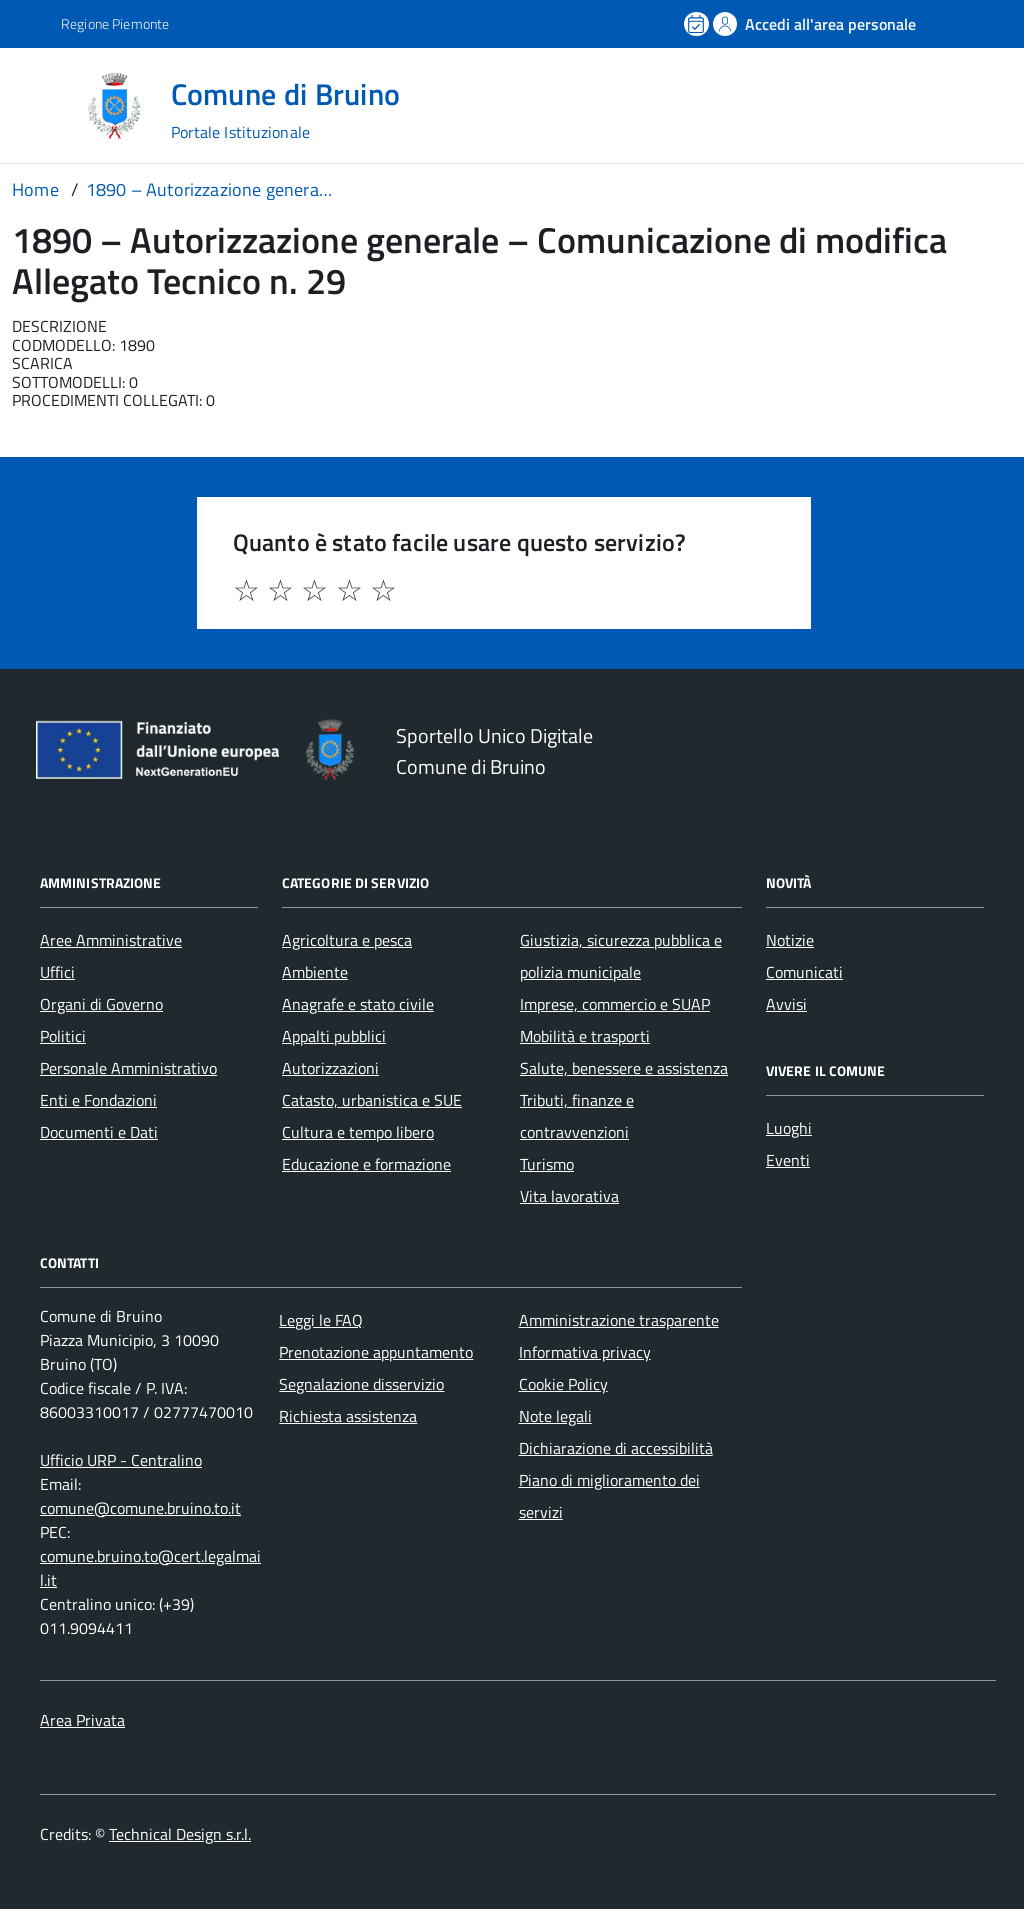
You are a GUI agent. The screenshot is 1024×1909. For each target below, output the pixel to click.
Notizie (790, 940)
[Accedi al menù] (43, 104)
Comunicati (804, 972)
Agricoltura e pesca (347, 940)
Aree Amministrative (111, 940)
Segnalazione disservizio (361, 1384)
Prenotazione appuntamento (376, 1352)
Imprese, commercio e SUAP (615, 1004)
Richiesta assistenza (348, 1416)
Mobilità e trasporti (585, 1036)
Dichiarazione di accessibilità (616, 1448)
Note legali (555, 1416)
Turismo (547, 1164)
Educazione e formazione (366, 1164)
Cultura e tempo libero (358, 1132)
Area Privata (82, 1720)
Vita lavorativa (569, 1196)
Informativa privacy (585, 1352)
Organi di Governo (101, 1004)
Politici (63, 1036)
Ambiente (315, 972)
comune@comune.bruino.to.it (140, 1508)
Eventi (788, 1160)
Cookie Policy (563, 1384)
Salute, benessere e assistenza (624, 1068)
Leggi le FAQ (321, 1320)
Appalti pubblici (334, 1036)
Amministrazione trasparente (619, 1320)
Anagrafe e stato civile (358, 1004)
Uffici (57, 972)
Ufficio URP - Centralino (121, 1460)
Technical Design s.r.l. (180, 1834)
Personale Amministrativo (128, 1068)
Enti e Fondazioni (98, 1100)
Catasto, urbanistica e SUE (372, 1100)
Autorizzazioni (330, 1068)
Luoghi (789, 1128)
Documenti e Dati (99, 1132)
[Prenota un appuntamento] (698, 24)
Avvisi (786, 1004)
